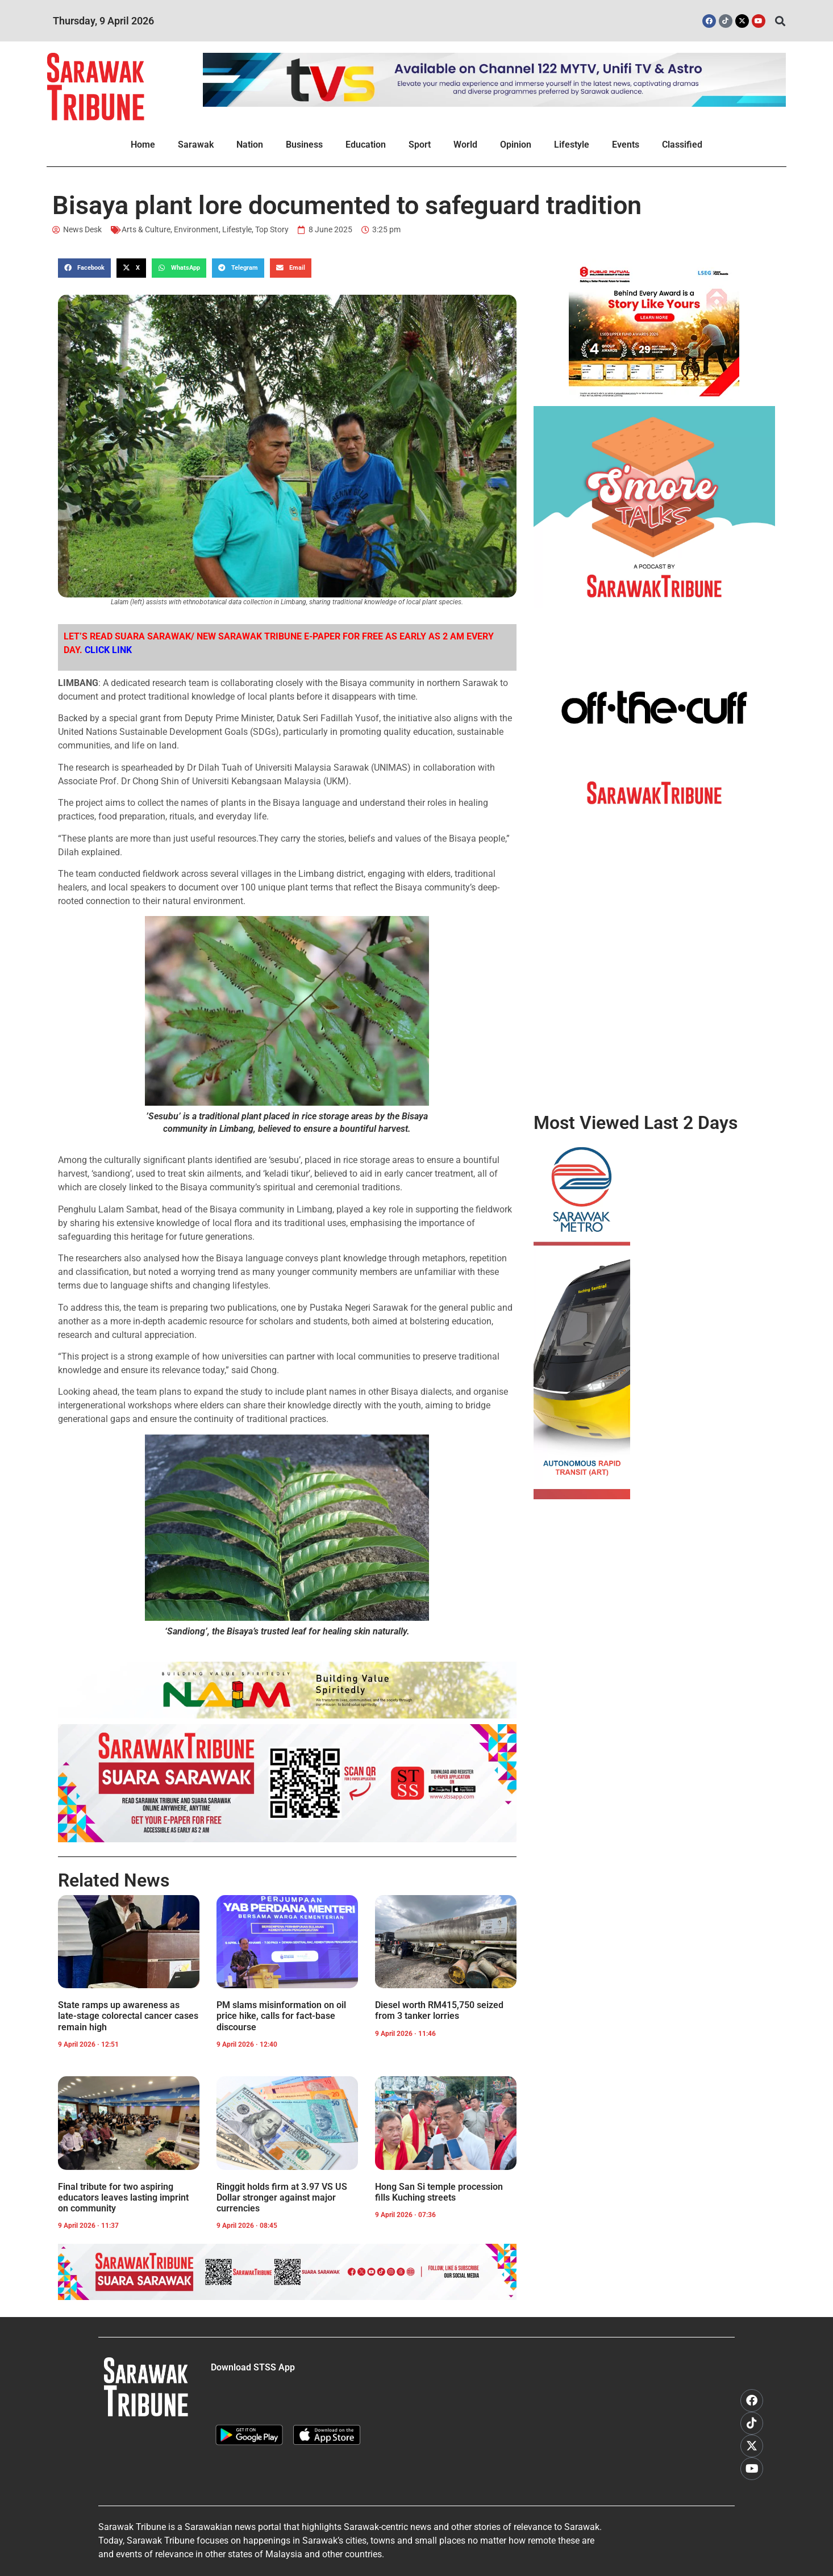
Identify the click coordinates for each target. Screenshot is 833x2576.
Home (143, 144)
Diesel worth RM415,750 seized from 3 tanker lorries (439, 2010)
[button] (780, 20)
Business (304, 144)
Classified (682, 144)
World (465, 144)
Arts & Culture (146, 229)
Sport (420, 144)
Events (625, 144)
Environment (196, 229)
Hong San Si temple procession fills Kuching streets (439, 2192)
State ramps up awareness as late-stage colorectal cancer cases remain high (128, 2016)
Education (365, 144)
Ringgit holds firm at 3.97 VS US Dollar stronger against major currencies (281, 2197)
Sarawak (196, 144)
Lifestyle (571, 144)
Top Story (272, 229)
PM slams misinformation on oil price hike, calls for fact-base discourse (281, 2016)
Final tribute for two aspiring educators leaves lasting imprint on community (123, 2197)
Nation (249, 144)
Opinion (515, 144)
